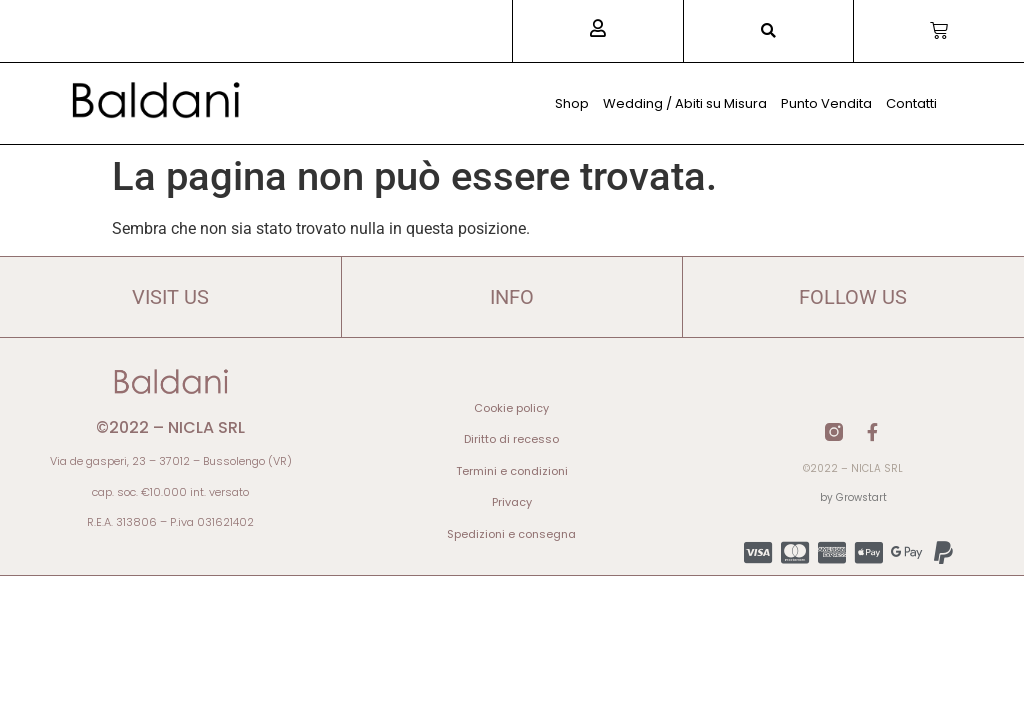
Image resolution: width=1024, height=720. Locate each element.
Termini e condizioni (512, 471)
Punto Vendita (826, 103)
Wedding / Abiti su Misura (685, 103)
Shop (572, 103)
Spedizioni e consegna (511, 534)
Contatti (911, 103)
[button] (768, 31)
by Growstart (853, 497)
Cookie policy (511, 408)
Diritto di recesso (511, 439)
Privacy (512, 502)
